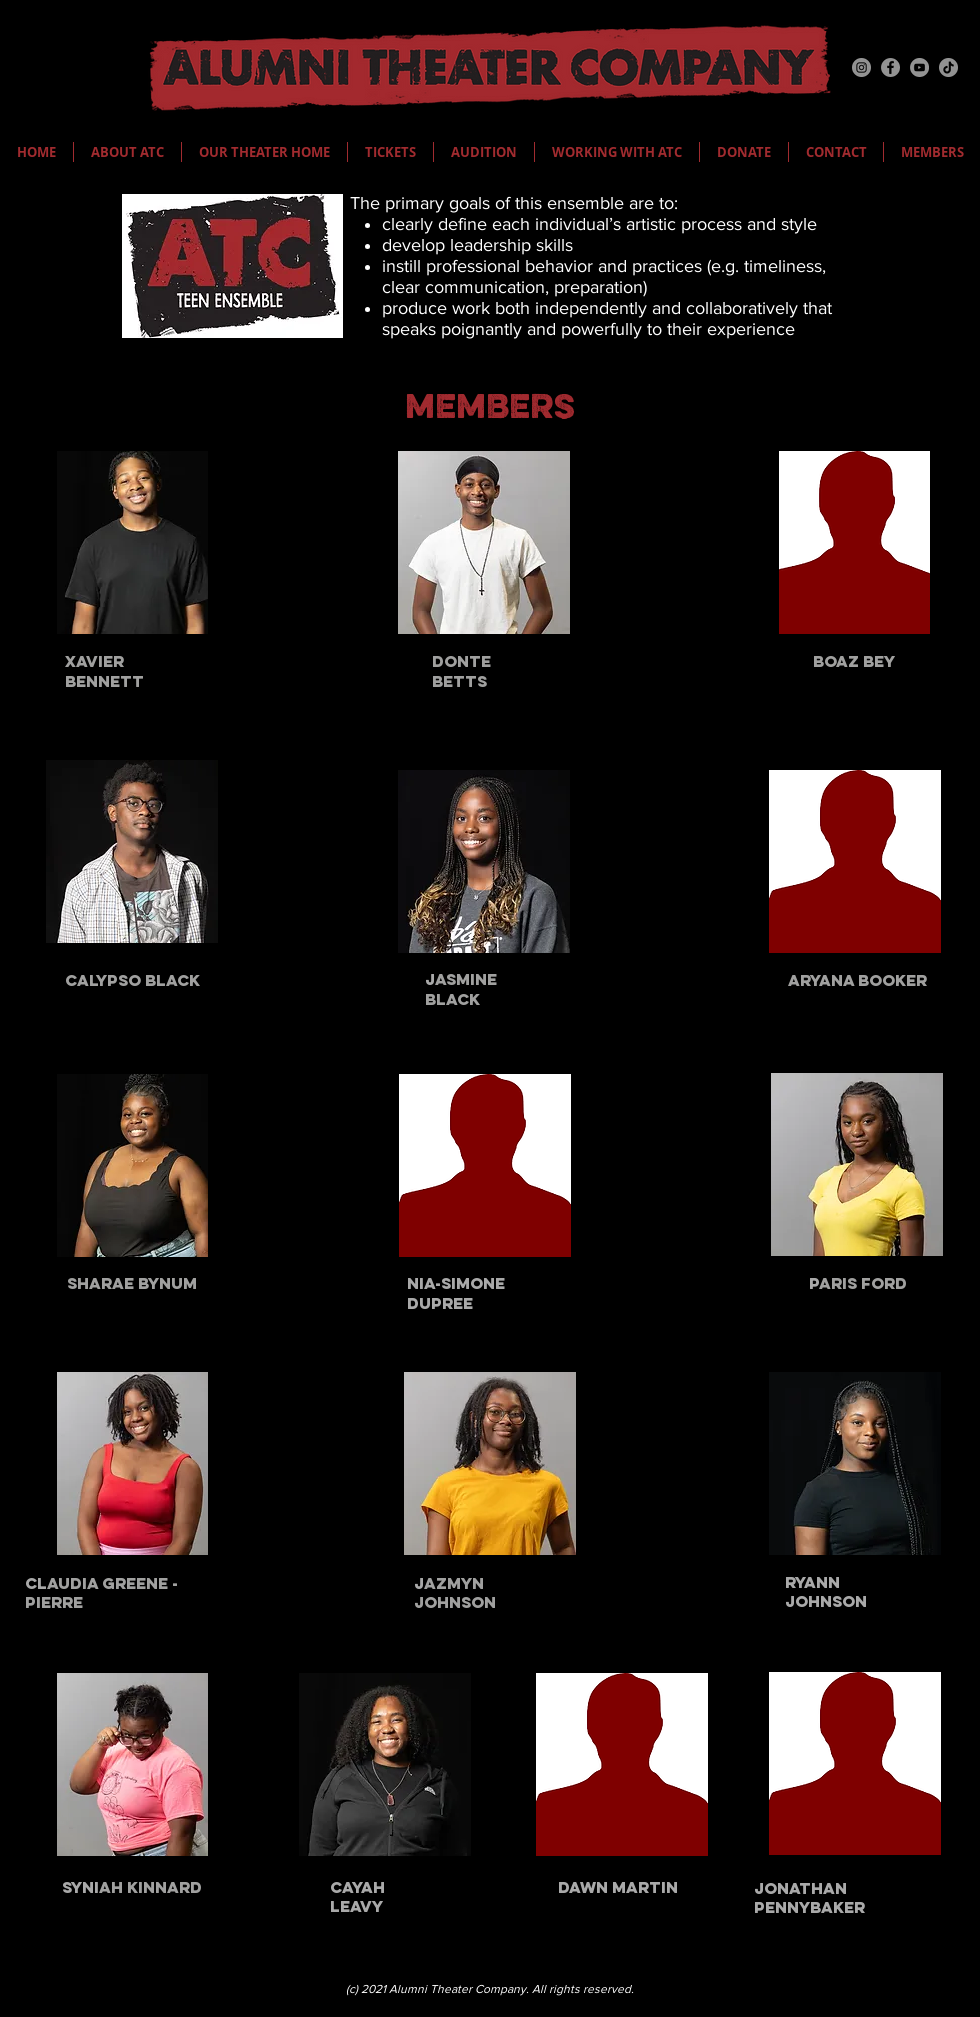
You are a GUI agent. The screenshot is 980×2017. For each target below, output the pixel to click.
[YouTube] (919, 67)
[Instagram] (861, 67)
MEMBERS (490, 409)
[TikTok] (948, 67)
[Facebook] (890, 67)
